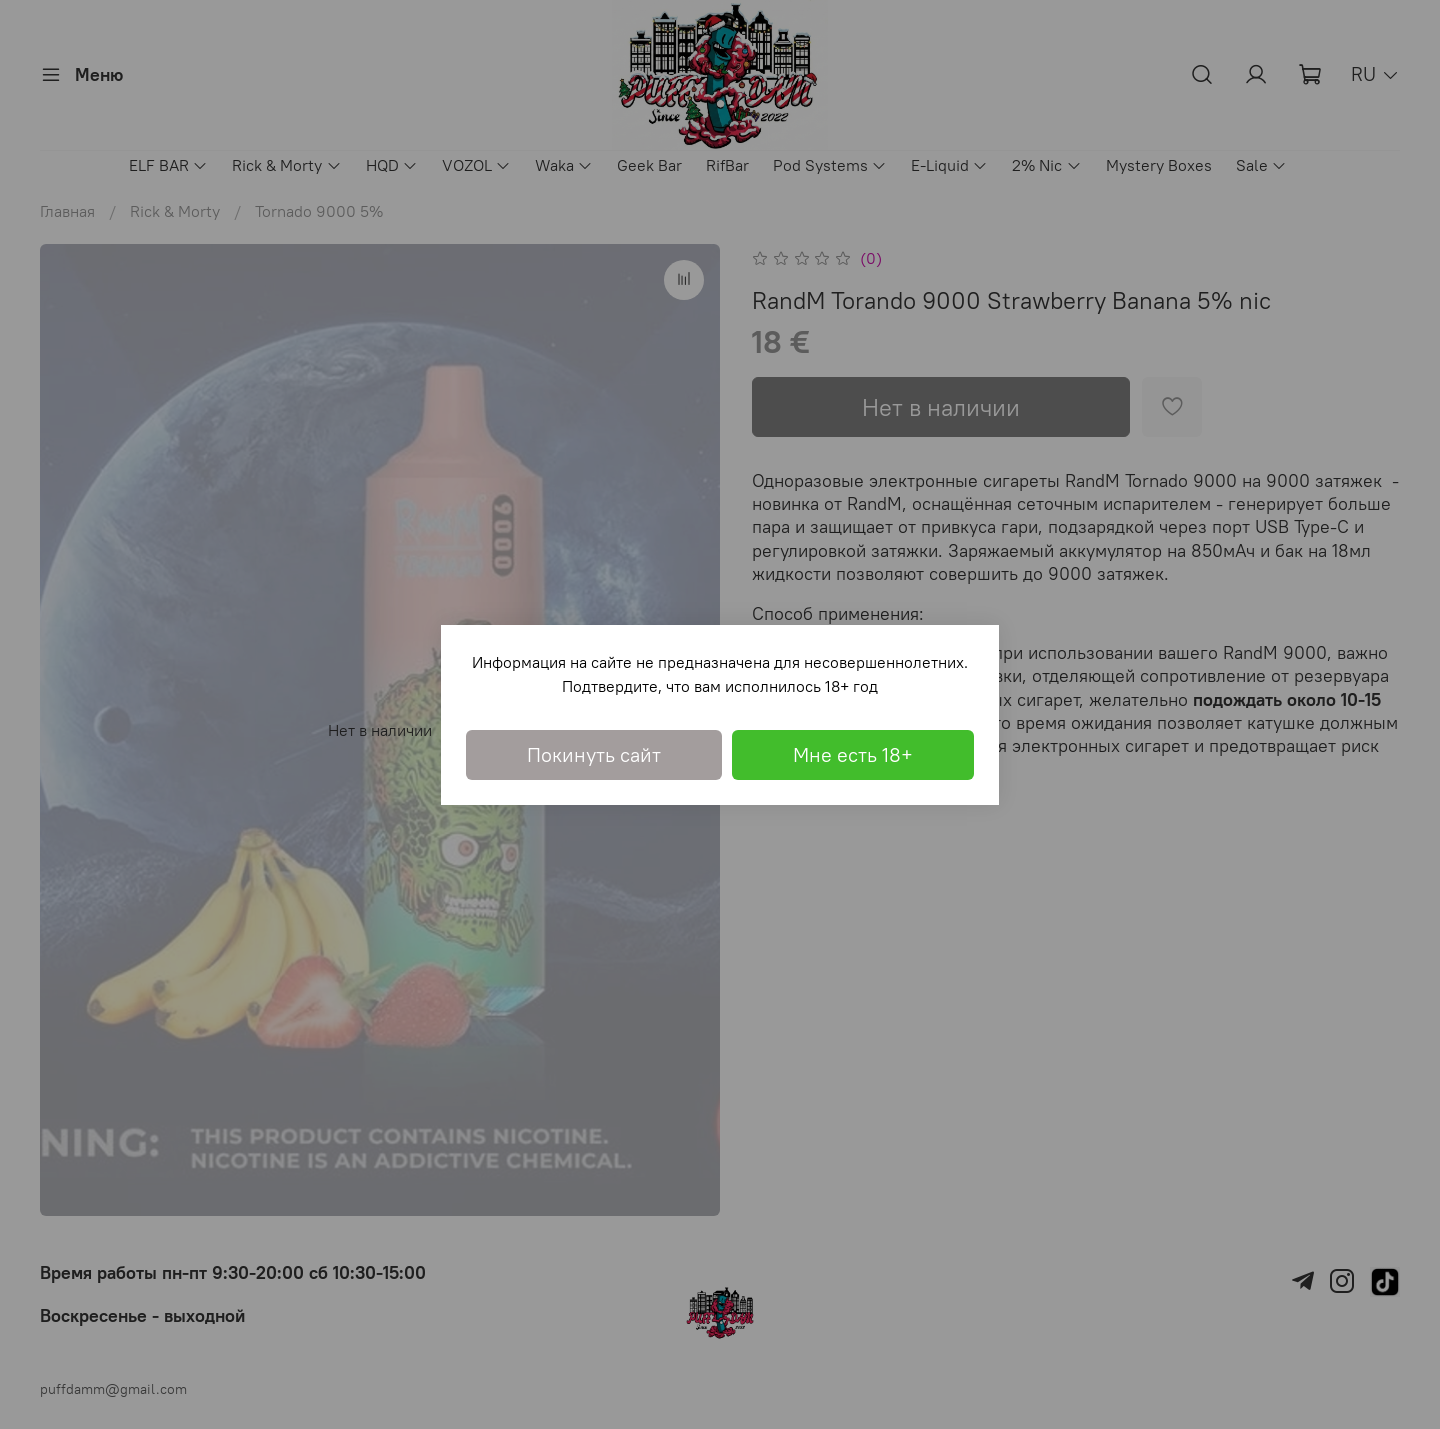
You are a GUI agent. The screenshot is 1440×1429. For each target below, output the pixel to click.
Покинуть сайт (594, 754)
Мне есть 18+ (853, 754)
